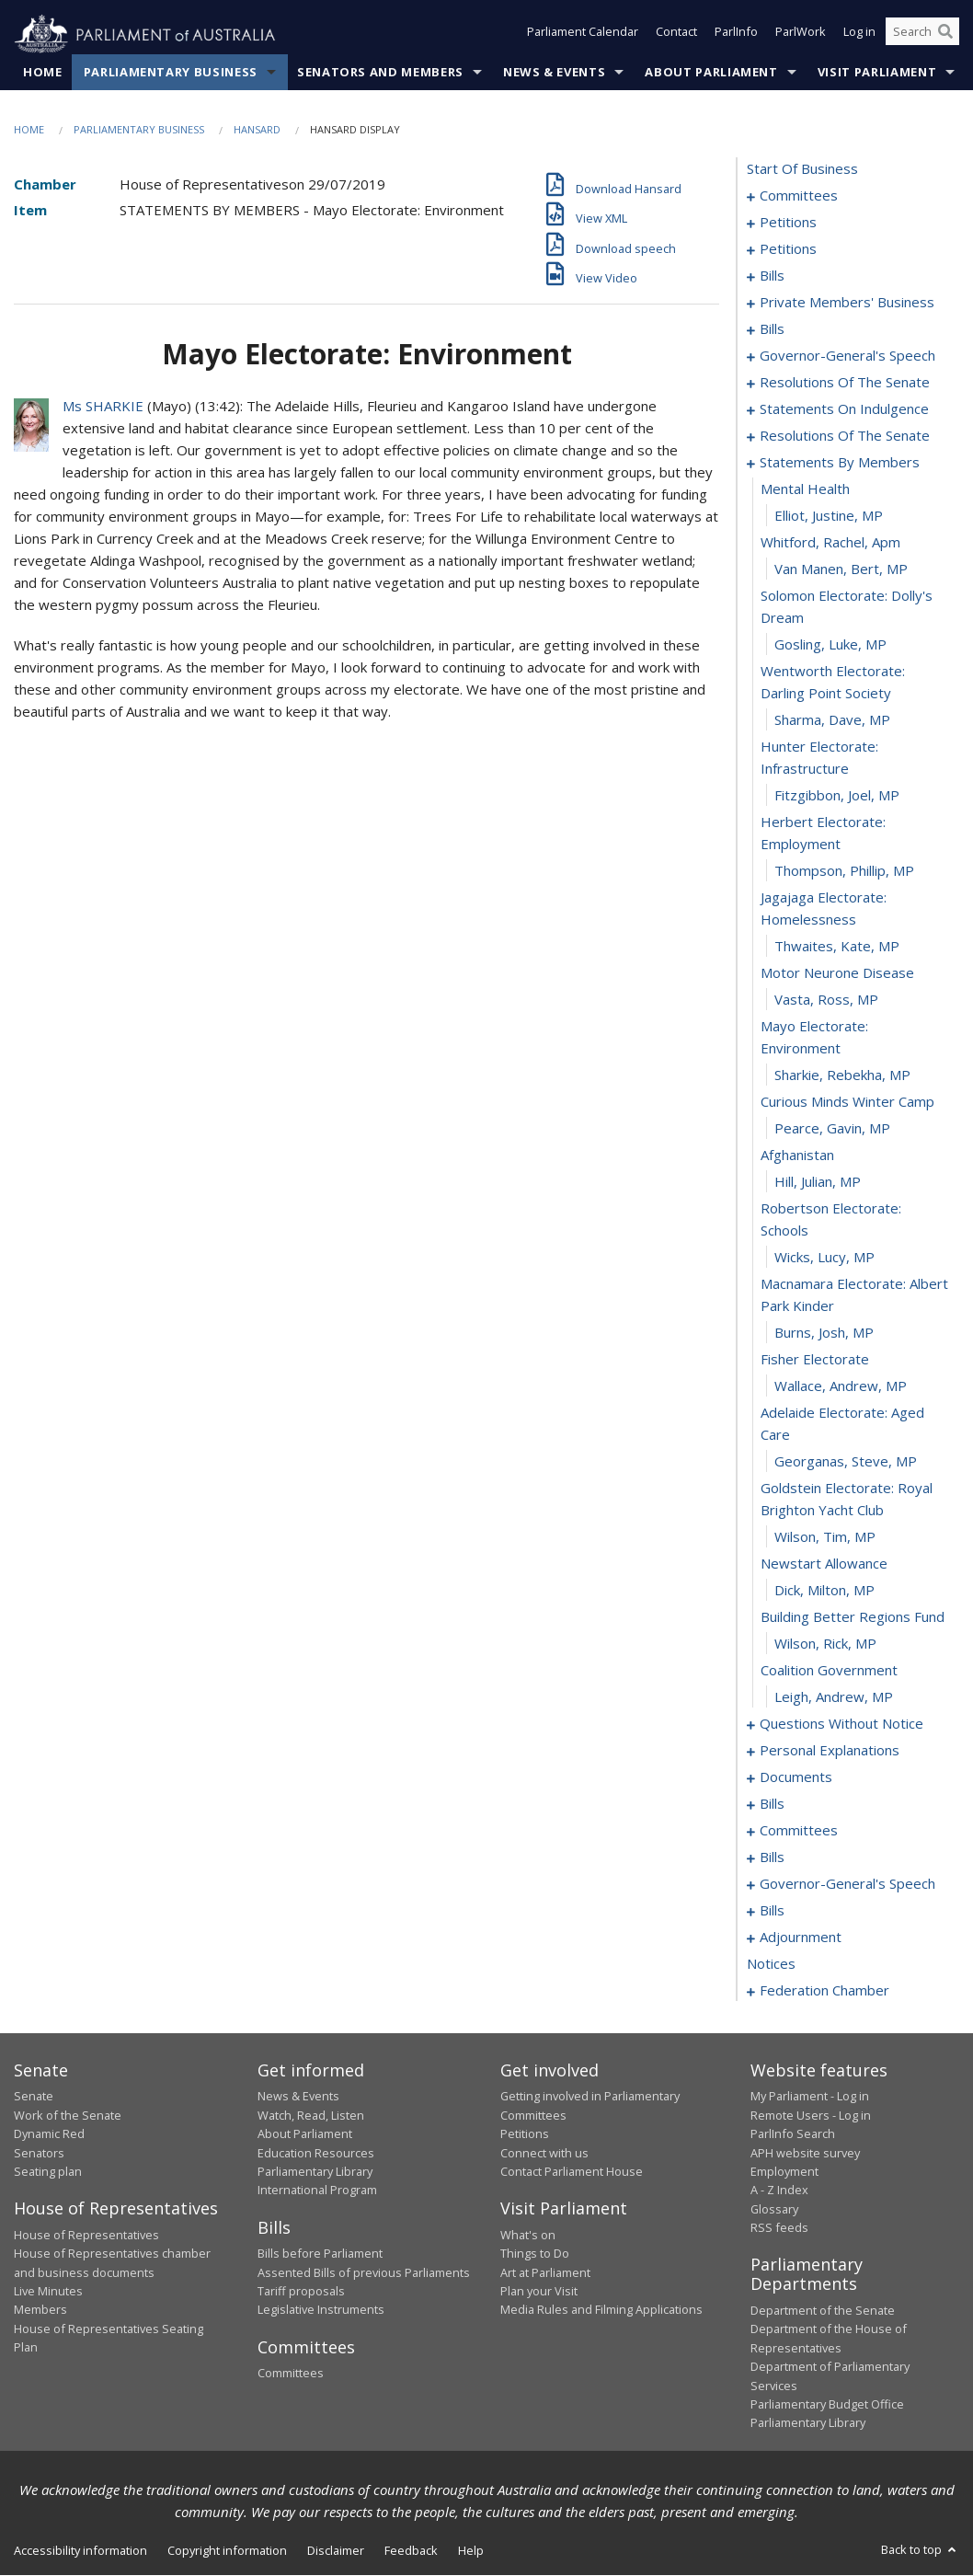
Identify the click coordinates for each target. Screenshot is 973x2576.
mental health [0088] (805, 489)
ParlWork (800, 35)
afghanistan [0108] (797, 1155)
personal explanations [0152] (829, 1751)
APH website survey (805, 2153)
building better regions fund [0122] (852, 1617)
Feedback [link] (411, 2550)
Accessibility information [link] (80, 2550)
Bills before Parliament (320, 2254)
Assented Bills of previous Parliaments (364, 2272)
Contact (676, 35)
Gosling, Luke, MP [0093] (830, 645)
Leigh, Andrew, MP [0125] (833, 1697)
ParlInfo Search (792, 2134)
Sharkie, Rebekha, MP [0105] (842, 1075)
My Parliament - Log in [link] (809, 2096)
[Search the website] (922, 35)
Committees (291, 2373)
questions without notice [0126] (841, 1724)
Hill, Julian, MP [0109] (817, 1182)
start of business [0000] (802, 169)
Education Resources (316, 2153)
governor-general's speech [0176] (847, 1884)
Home (43, 72)
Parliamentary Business (171, 72)
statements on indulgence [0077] (844, 409)
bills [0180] (772, 1911)
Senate (33, 2096)
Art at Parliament (545, 2272)
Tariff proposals (301, 2291)
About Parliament (711, 72)
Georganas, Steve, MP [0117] (845, 1462)
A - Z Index (779, 2190)
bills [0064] (772, 329)
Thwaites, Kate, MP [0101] (836, 946)
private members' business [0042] (847, 302)
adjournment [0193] (800, 1937)
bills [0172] (772, 1857)
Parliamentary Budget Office (827, 2405)
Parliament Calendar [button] (582, 35)
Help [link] (471, 2550)
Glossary (774, 2209)
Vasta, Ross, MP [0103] (826, 1000)
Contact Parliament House (571, 2172)
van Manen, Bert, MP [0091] (841, 569)
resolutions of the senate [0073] (845, 383)
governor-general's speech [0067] (847, 356)
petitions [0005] (788, 222)
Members (40, 2310)
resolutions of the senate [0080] (845, 436)
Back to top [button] (920, 2549)
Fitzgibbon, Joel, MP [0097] (836, 796)
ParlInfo (736, 35)
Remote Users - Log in (810, 2115)
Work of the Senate (67, 2115)
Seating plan (48, 2172)
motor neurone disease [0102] (837, 973)
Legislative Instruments (321, 2310)
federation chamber (824, 1991)
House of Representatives (86, 2234)
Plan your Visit (539, 2291)
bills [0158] (772, 1804)
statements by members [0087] (840, 463)
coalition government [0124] (829, 1671)
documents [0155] (796, 1777)
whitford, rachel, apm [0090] (830, 543)
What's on (527, 2234)
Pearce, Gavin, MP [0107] (832, 1129)
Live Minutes (48, 2291)
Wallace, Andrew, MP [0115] (840, 1386)
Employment (784, 2172)
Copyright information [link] (227, 2550)
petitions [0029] (788, 249)
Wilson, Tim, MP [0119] (825, 1537)
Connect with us (544, 2153)
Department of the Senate (822, 2311)
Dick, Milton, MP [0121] (824, 1590)
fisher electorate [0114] (815, 1360)
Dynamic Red (49, 2134)
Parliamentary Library (315, 2172)
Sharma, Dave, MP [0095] (832, 720)
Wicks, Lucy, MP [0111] (824, 1257)
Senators (39, 2153)
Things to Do (534, 2254)
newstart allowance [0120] (824, 1564)
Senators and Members (380, 72)
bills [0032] (772, 276)
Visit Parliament (877, 72)
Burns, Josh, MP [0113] (824, 1333)
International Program (317, 2190)
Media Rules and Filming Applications (601, 2310)
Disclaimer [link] (335, 2550)
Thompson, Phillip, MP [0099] (844, 871)
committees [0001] (799, 196)
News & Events (554, 72)
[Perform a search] (945, 35)
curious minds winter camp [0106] (847, 1102)
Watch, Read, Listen (311, 2115)
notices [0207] (771, 1964)
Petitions (524, 2134)
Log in (859, 35)
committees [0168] (799, 1831)
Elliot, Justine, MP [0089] (828, 516)
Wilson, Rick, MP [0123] (825, 1644)
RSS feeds (779, 2228)
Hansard (257, 130)
